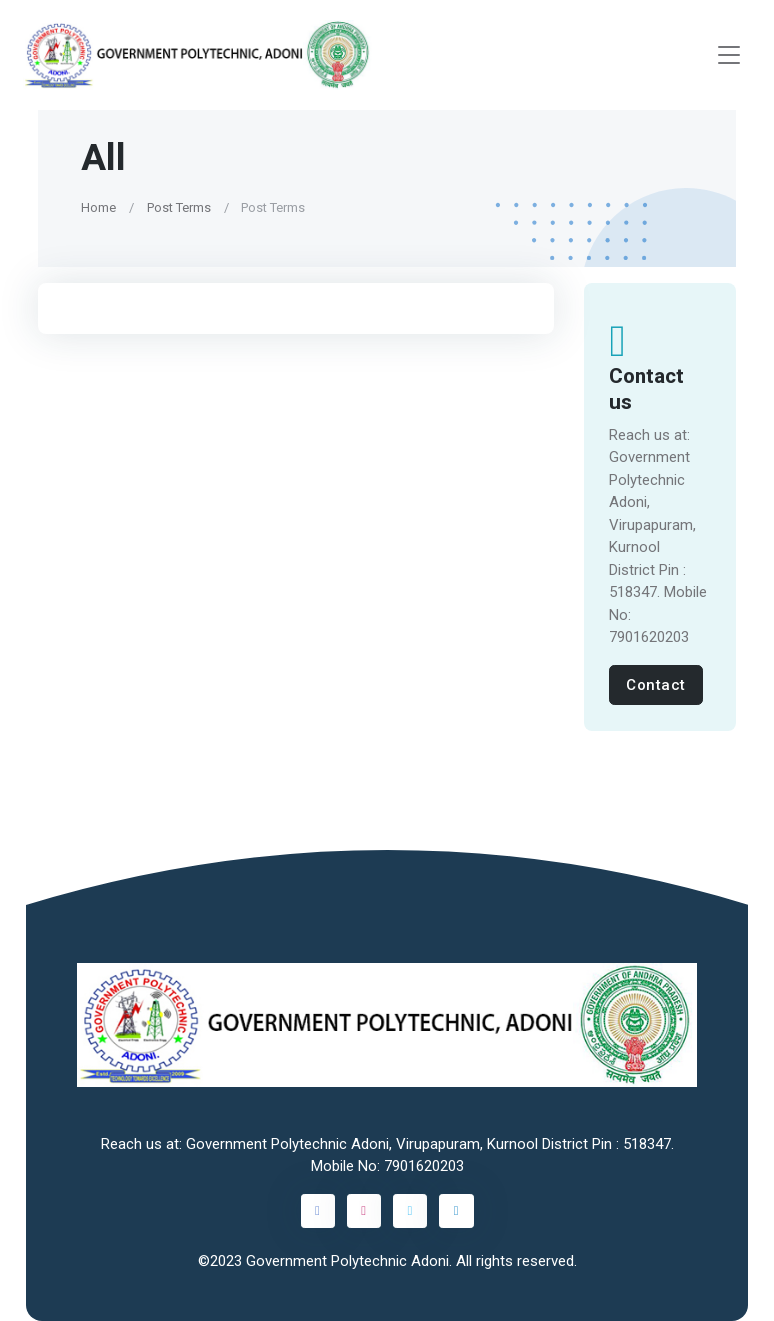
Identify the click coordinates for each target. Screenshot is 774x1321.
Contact (656, 685)
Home (98, 207)
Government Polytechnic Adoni (347, 1261)
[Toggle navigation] (729, 55)
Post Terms (179, 207)
